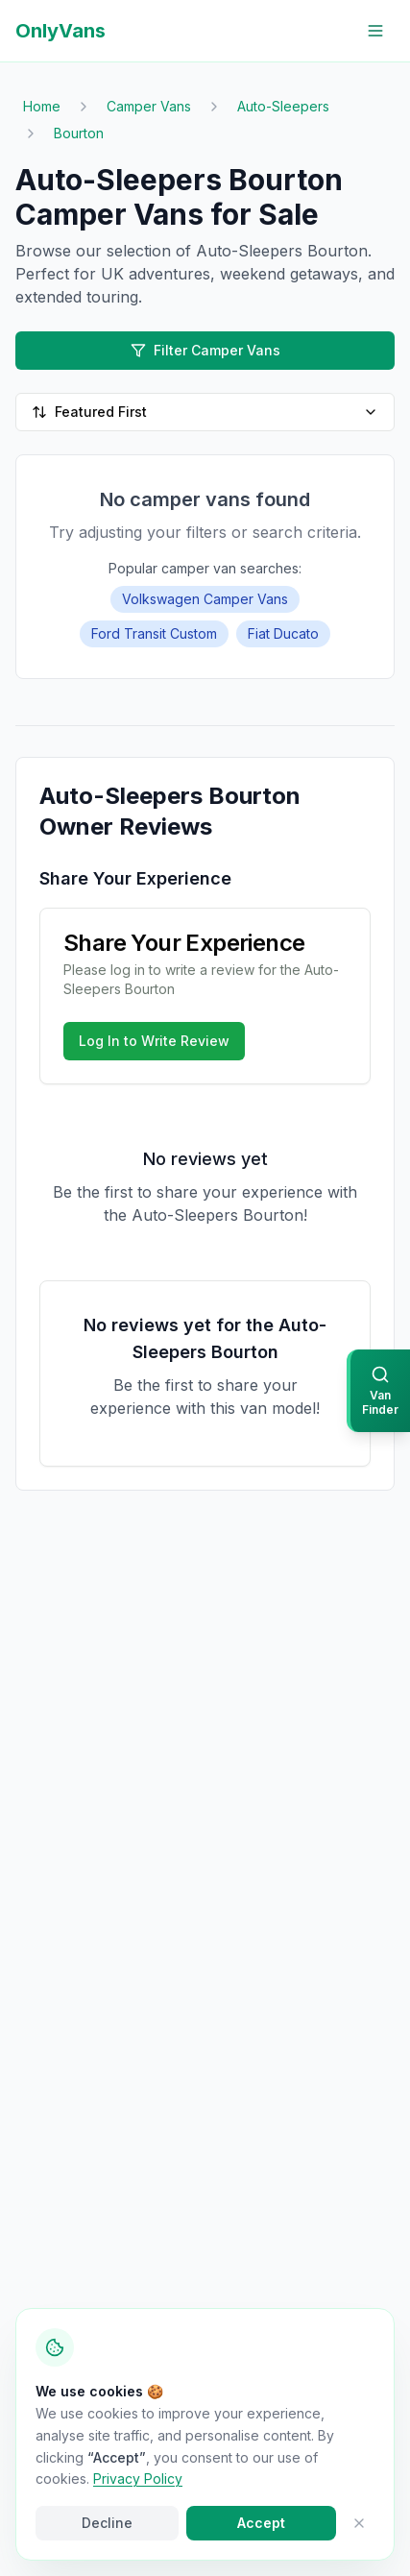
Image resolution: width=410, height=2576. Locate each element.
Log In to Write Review (154, 1041)
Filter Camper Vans (205, 350)
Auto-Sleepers (283, 106)
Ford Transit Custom (154, 633)
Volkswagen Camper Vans (205, 599)
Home (41, 106)
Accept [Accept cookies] (261, 2523)
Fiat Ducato (283, 633)
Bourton (79, 133)
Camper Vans (149, 106)
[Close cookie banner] (359, 2523)
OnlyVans (60, 30)
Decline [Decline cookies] (107, 2523)
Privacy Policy (137, 2478)
